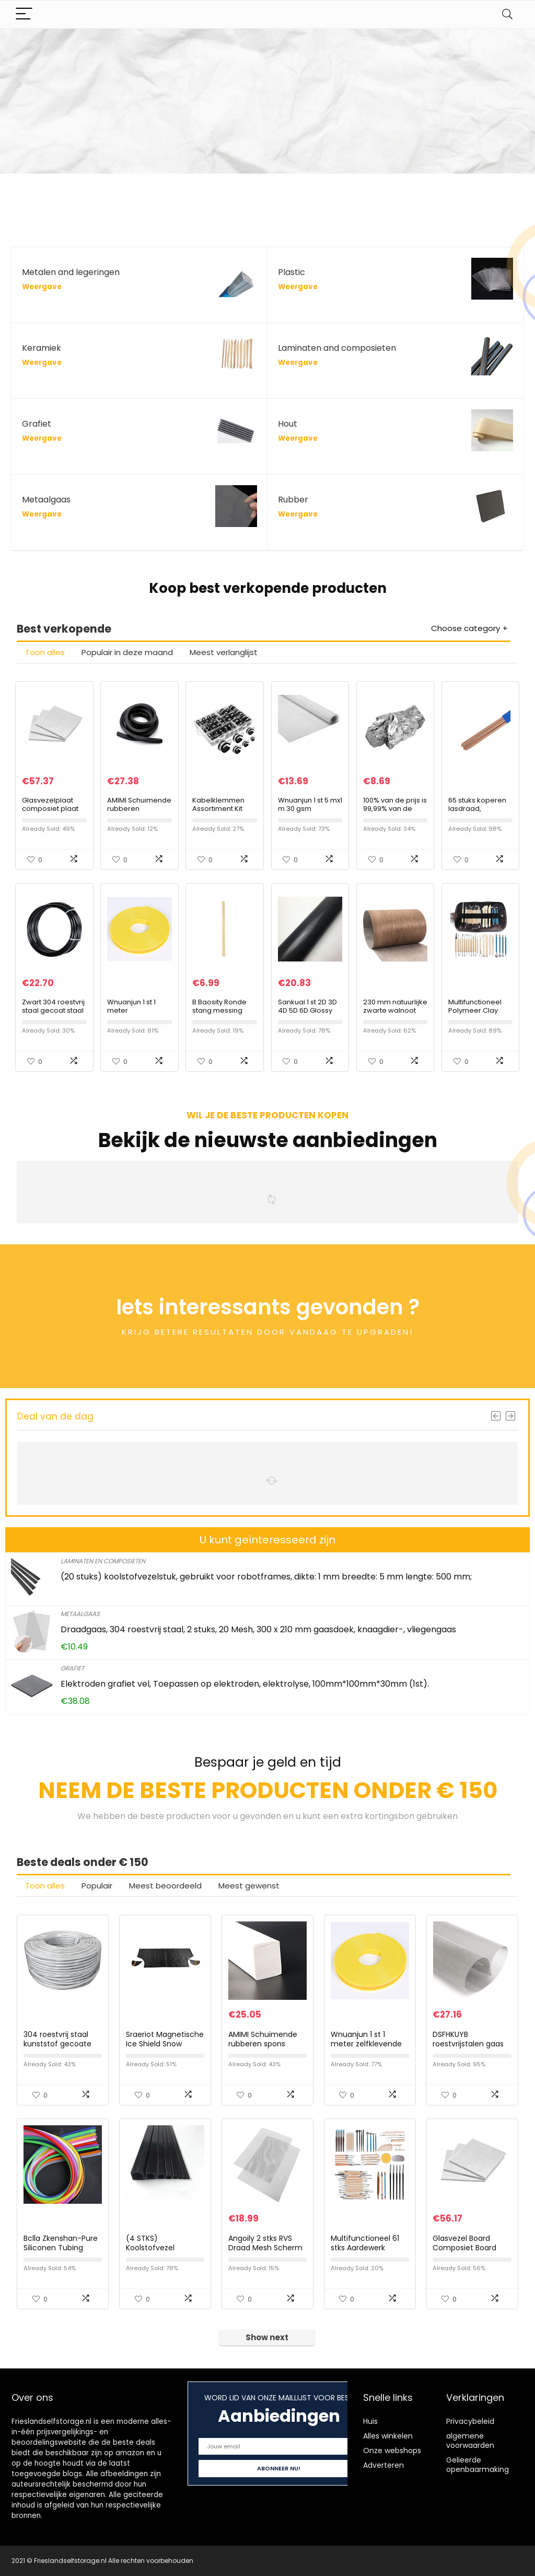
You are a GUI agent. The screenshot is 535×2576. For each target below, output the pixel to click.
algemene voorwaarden (470, 2441)
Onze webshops (392, 2450)
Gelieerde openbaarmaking (477, 2465)
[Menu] (24, 14)
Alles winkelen (388, 2436)
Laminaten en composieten (103, 1560)
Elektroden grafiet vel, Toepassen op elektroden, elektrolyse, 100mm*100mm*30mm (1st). (245, 1684)
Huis (370, 2421)
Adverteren (383, 2465)
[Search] (507, 14)
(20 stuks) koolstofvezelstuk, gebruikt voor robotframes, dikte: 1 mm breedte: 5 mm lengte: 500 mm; (266, 1577)
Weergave (42, 287)
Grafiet (72, 1668)
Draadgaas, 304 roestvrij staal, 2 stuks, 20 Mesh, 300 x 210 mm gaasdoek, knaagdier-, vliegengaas (258, 1629)
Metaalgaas (80, 1613)
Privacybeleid (470, 2421)
